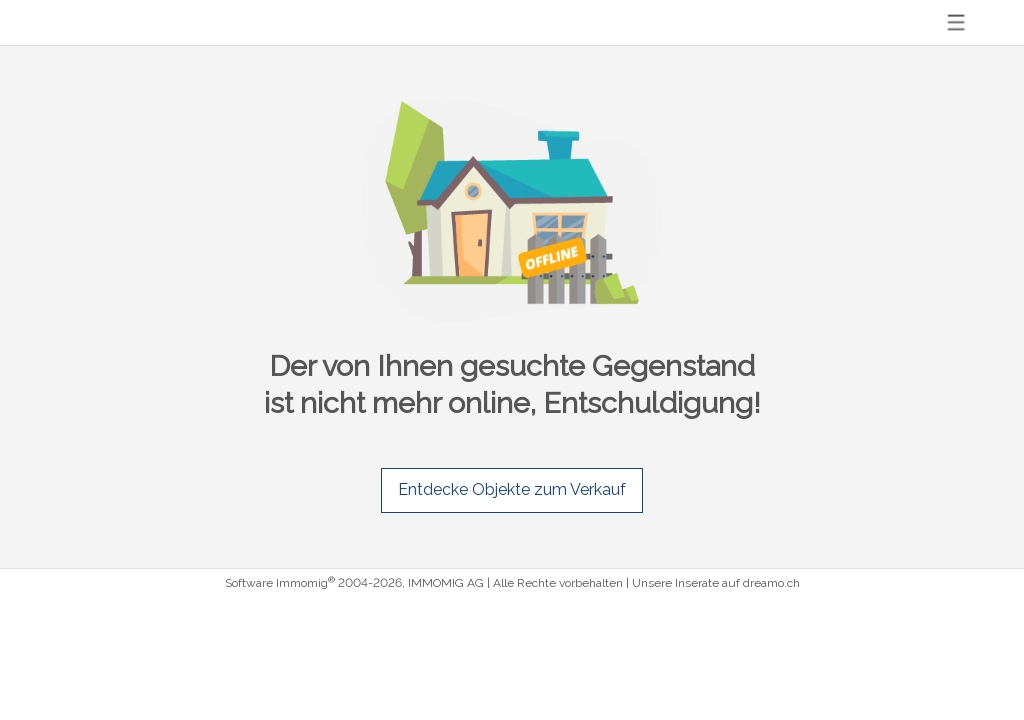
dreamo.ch (771, 583)
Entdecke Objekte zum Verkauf (512, 489)
